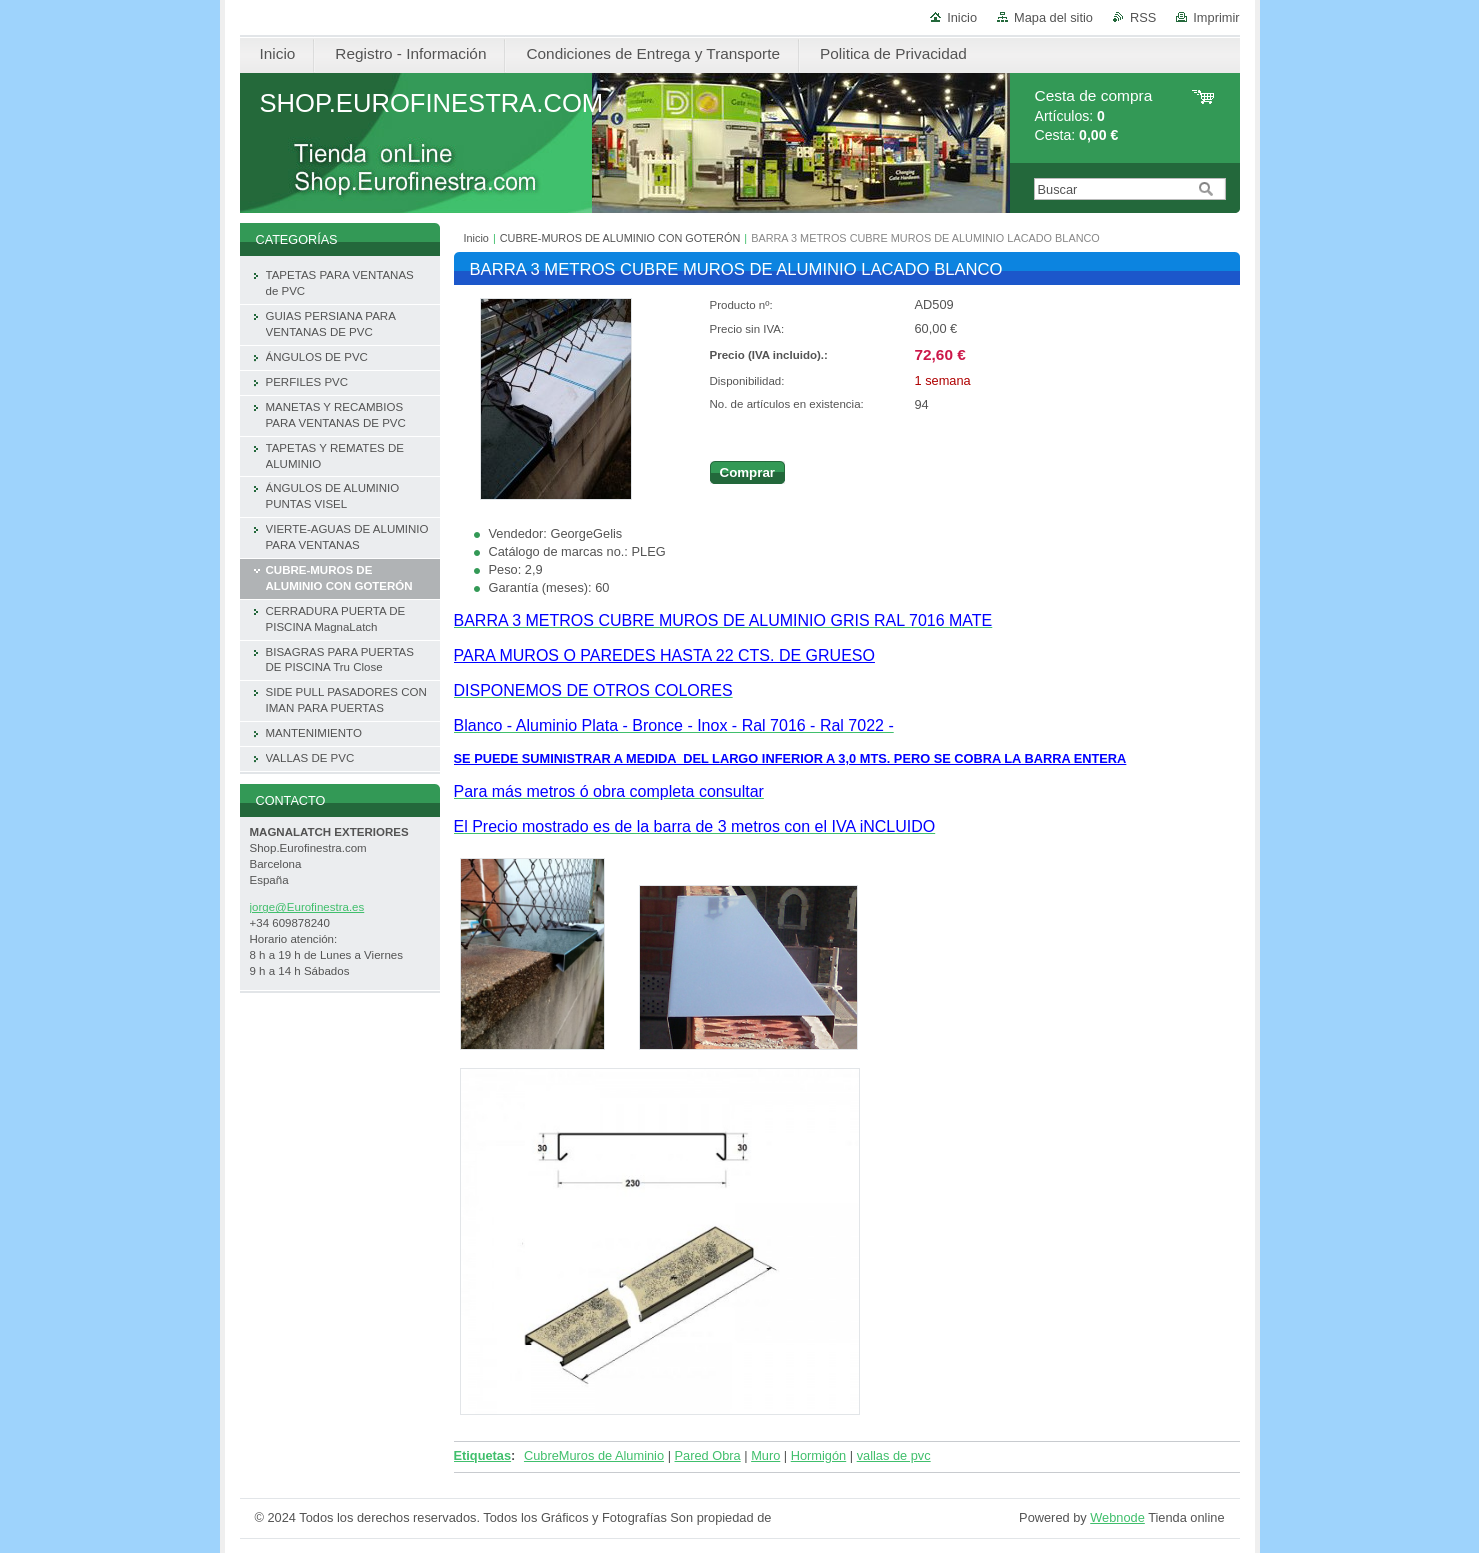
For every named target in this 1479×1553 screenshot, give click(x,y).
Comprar (748, 472)
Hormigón (818, 1455)
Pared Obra (708, 1455)
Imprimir (1216, 17)
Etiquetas (483, 1455)
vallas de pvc (894, 1455)
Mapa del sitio (1053, 17)
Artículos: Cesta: (1094, 115)
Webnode (1117, 1517)
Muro (765, 1455)
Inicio (962, 17)
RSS (1143, 17)
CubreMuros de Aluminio (594, 1455)
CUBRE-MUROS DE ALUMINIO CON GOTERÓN (620, 238)
